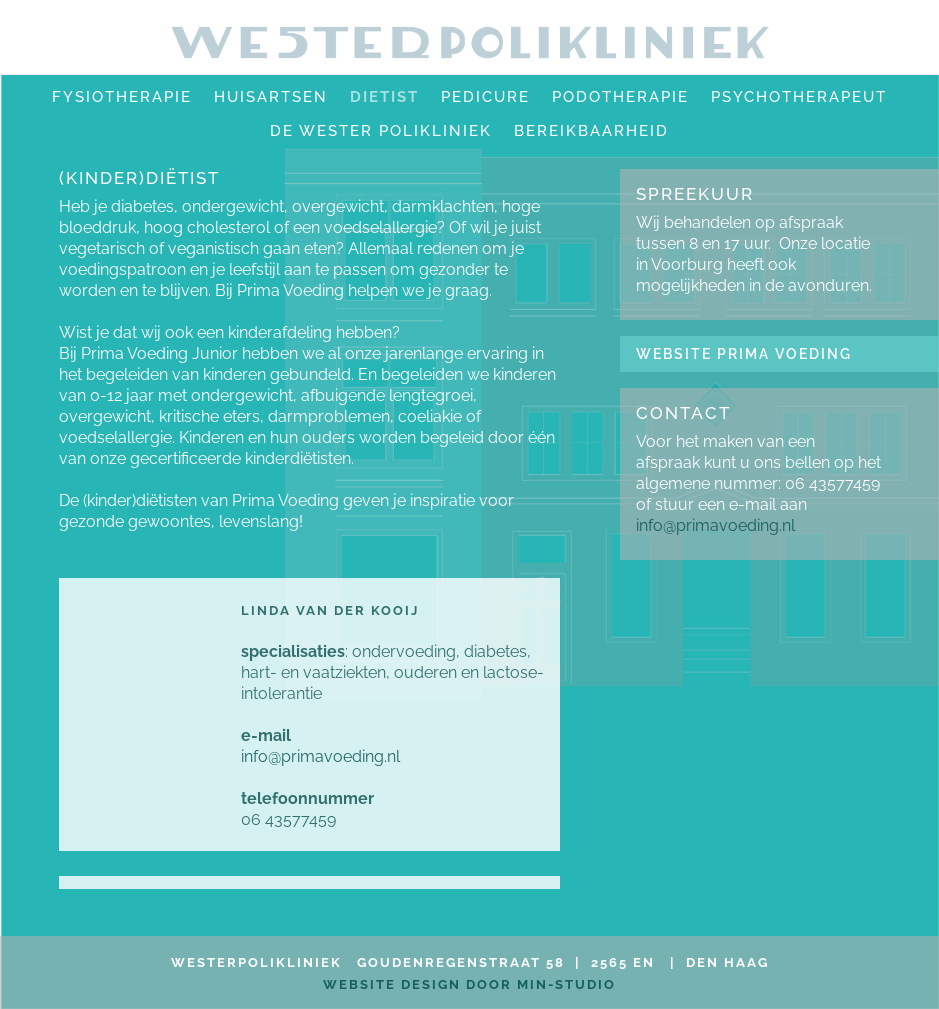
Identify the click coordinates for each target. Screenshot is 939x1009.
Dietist (384, 97)
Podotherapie (620, 97)
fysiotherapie (122, 97)
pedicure (485, 97)
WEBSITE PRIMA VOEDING (744, 354)
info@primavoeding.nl (320, 756)
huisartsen (271, 97)
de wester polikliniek (381, 131)
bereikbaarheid (591, 131)
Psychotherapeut (799, 97)
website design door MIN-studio (469, 984)
